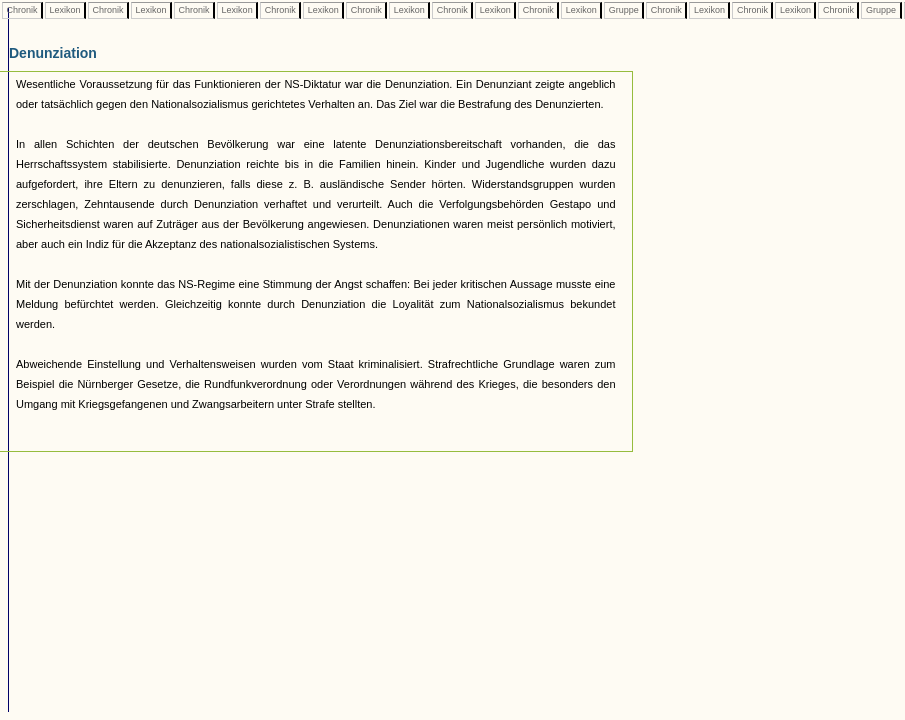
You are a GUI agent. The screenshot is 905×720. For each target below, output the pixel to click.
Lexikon (65, 10)
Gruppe (623, 10)
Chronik (22, 10)
